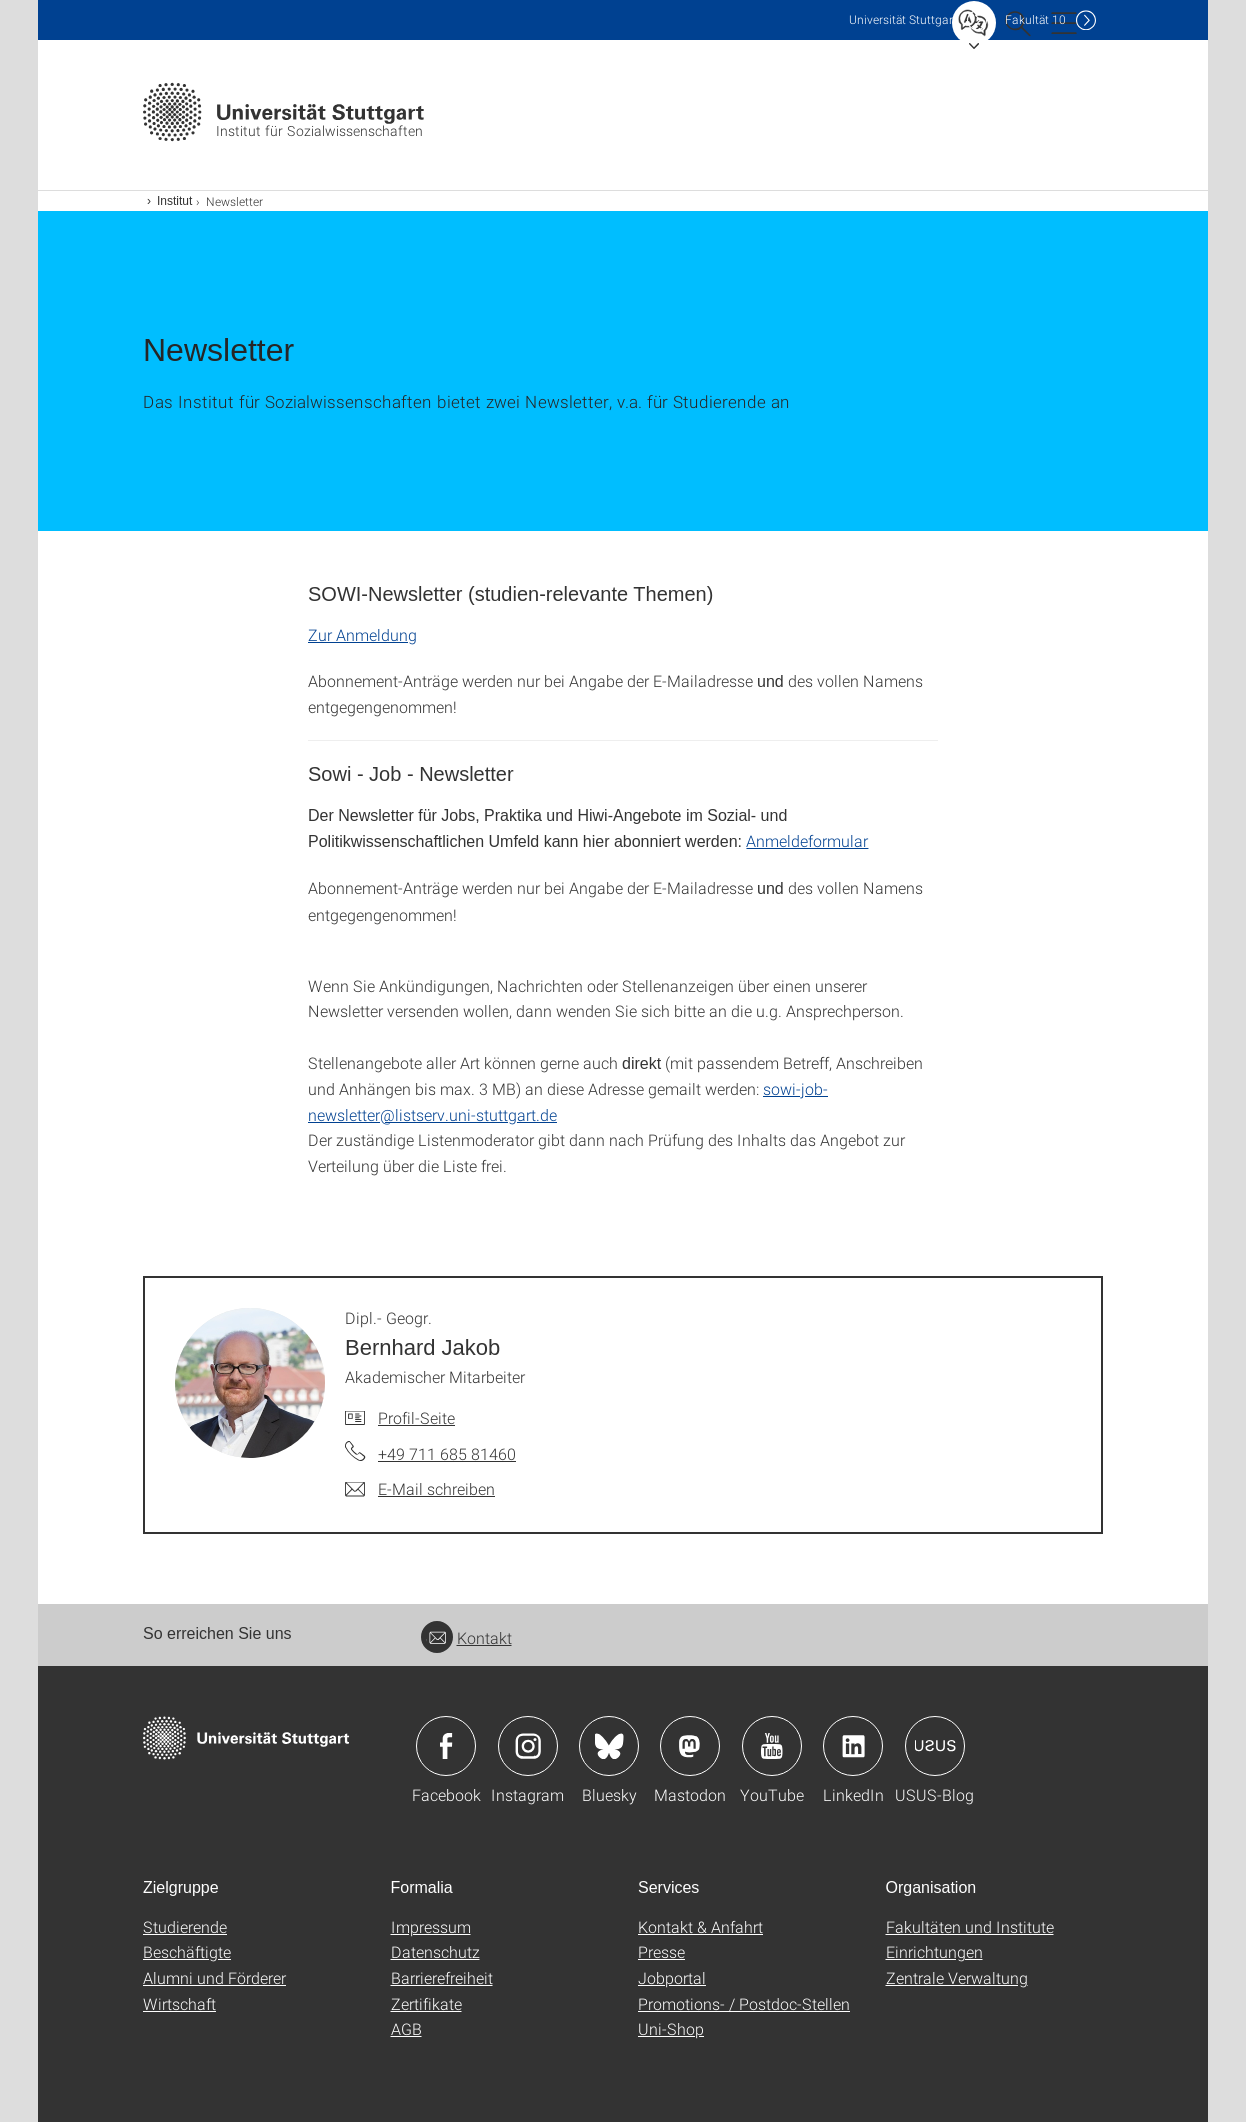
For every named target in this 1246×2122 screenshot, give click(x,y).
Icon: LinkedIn (853, 1746)
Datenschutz (435, 1951)
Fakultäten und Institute (970, 1926)
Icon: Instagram (528, 1746)
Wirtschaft (179, 2003)
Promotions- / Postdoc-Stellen (744, 2003)
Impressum (431, 1926)
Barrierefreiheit (442, 1977)
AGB (406, 2028)
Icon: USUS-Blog (935, 1746)
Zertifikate (426, 2003)
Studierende (185, 1926)
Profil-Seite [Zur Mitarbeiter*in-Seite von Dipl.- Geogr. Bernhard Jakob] (416, 1417)
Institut (174, 201)
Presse (661, 1951)
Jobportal (672, 1977)
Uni (903, 19)
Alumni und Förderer (214, 1977)
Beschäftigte (187, 1951)
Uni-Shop (671, 2028)
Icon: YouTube (772, 1746)
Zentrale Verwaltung (957, 1977)
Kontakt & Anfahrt (700, 1926)
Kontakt (466, 1637)
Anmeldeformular (807, 840)
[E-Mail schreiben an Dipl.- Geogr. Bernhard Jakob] (420, 1489)
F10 (1035, 19)
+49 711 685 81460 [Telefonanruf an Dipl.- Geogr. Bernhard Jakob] (447, 1453)
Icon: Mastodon (690, 1746)
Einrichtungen (934, 1951)
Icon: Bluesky (609, 1746)
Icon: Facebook (446, 1746)
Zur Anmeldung (362, 634)
